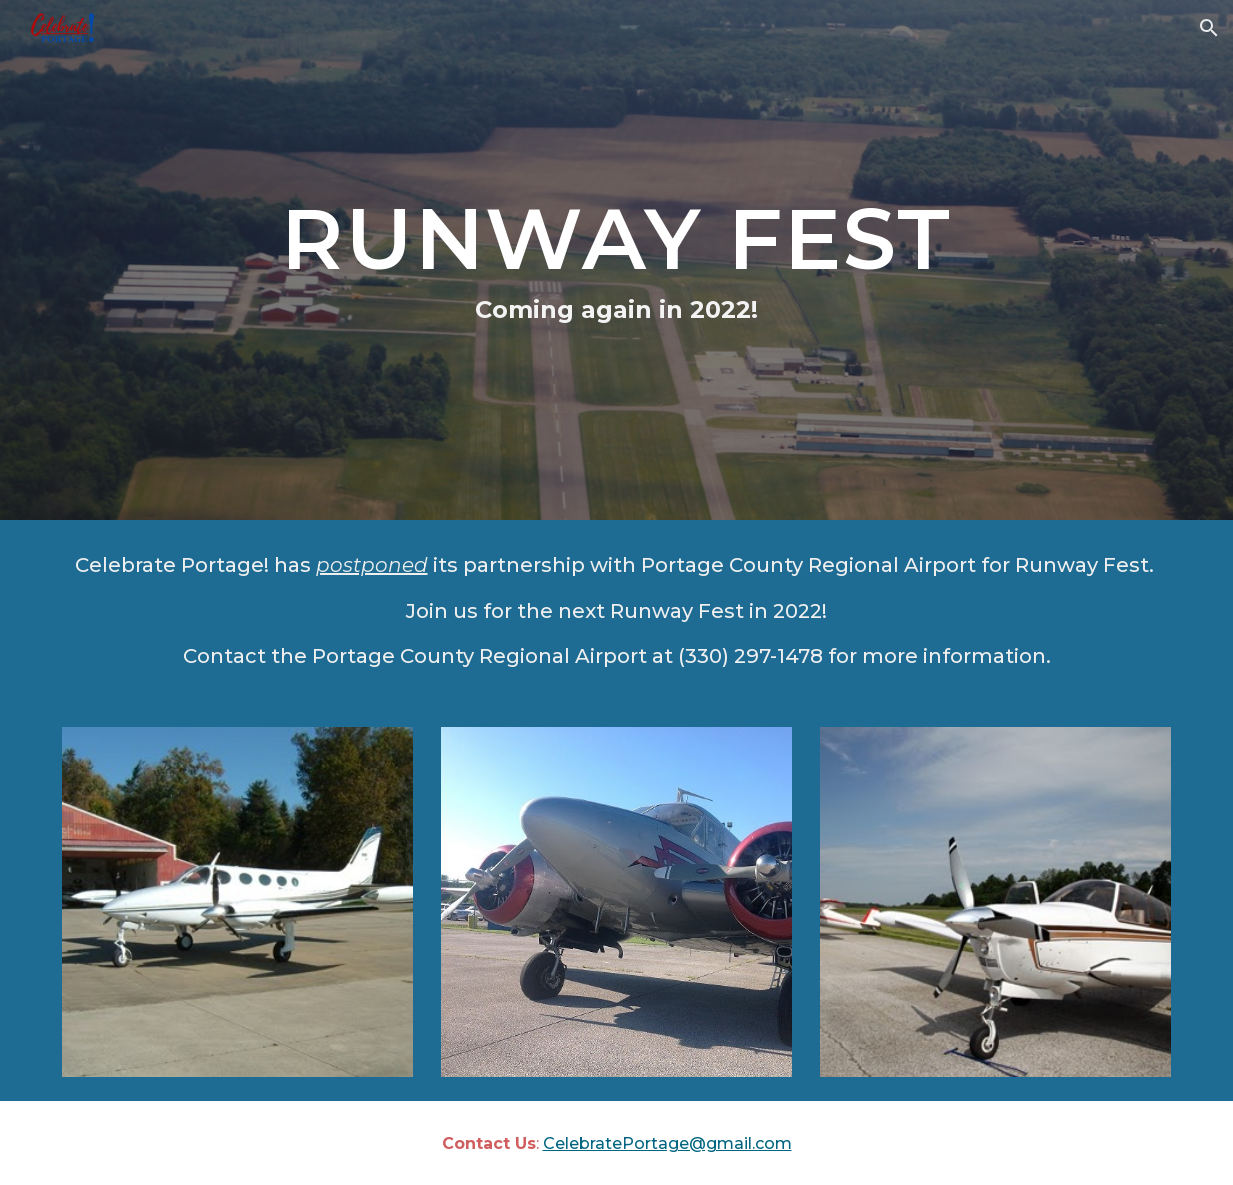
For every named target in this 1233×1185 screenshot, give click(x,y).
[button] (1209, 28)
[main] (617, 260)
